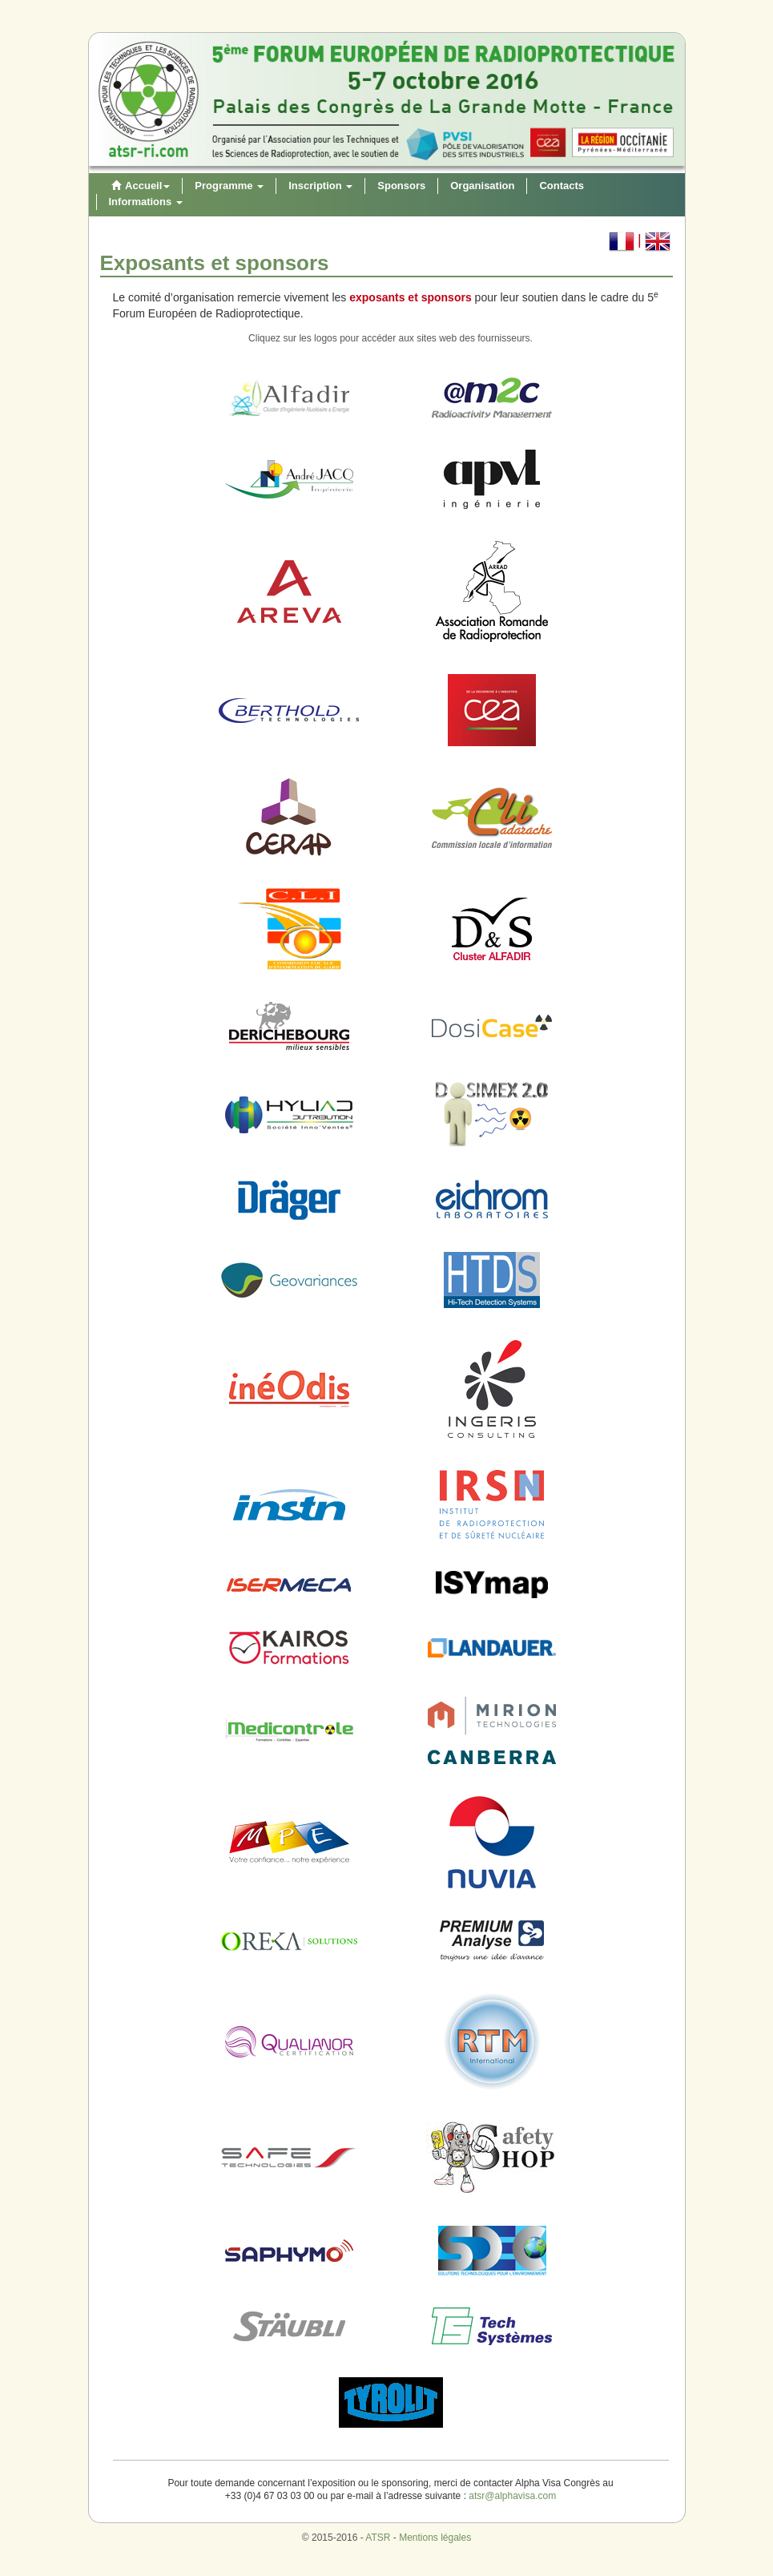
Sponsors (401, 186)
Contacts (561, 186)
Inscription (320, 186)
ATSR (377, 2537)
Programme (229, 186)
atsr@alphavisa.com (512, 2495)
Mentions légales (435, 2537)
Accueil (139, 186)
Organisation (482, 186)
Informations (146, 202)
